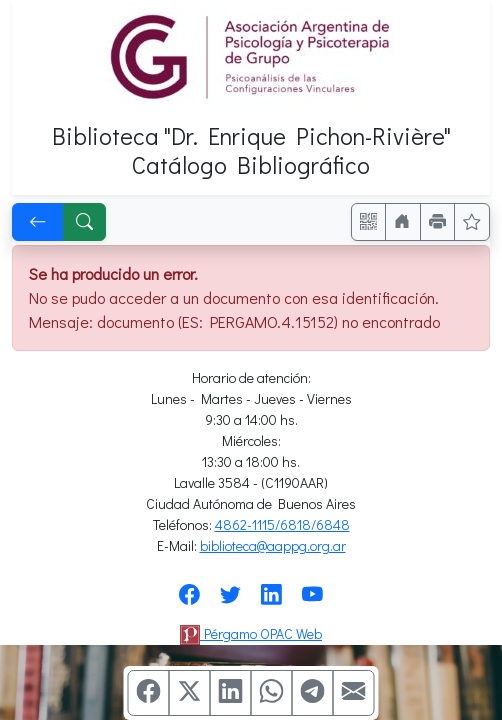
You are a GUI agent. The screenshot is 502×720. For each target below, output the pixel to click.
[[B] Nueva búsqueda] (85, 222)
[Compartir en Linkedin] (231, 693)
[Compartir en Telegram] (313, 693)
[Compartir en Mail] (354, 693)
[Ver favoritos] (472, 222)
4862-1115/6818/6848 (282, 524)
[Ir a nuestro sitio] (403, 222)
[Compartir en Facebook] (149, 693)
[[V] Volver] (38, 222)
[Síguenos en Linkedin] (271, 600)
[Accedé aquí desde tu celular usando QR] (369, 222)
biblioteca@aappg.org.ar (273, 545)
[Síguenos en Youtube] (312, 600)
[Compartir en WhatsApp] (272, 693)
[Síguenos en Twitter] (230, 600)
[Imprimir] (438, 222)
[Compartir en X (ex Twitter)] (190, 693)
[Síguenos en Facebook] (189, 600)
